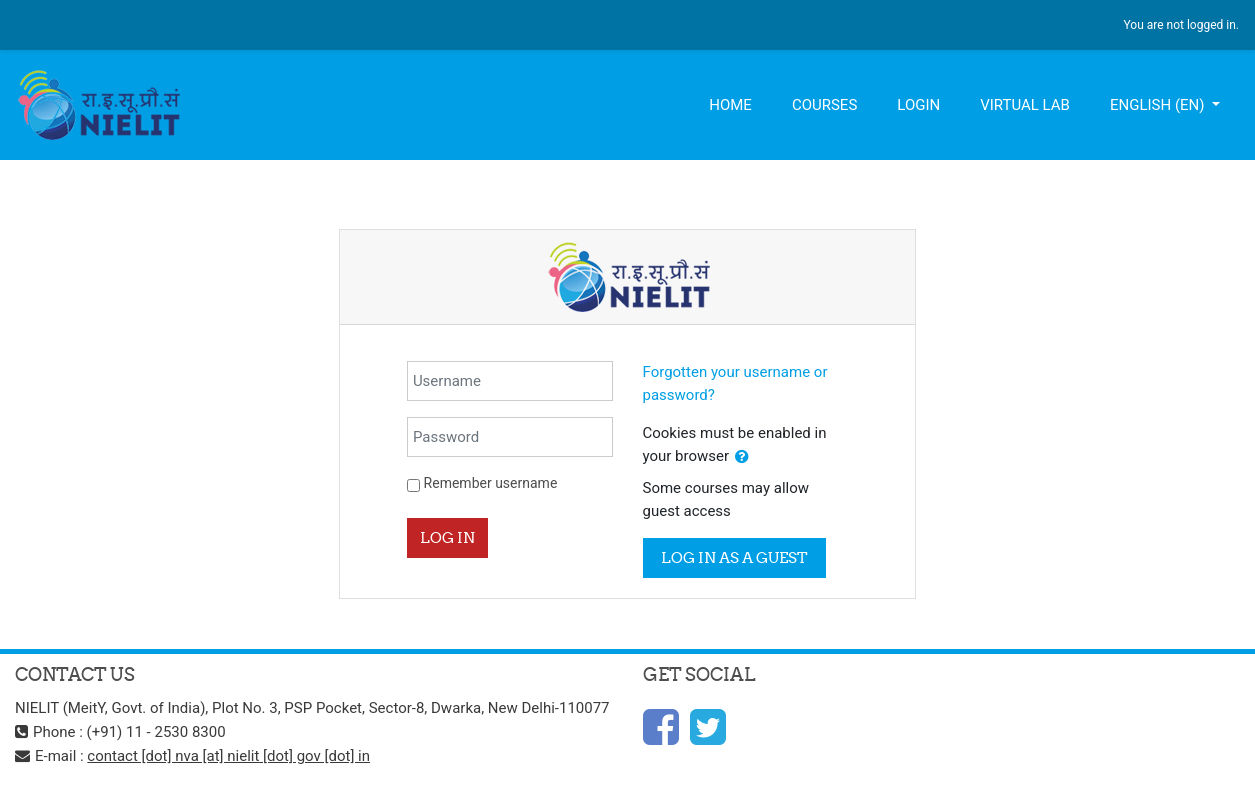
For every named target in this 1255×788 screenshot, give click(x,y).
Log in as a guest (734, 557)
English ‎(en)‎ (1159, 105)
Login (918, 105)
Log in (447, 537)
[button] (742, 457)
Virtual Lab (1025, 105)
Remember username (491, 483)
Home (730, 105)
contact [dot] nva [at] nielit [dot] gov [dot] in (228, 756)
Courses (824, 105)
